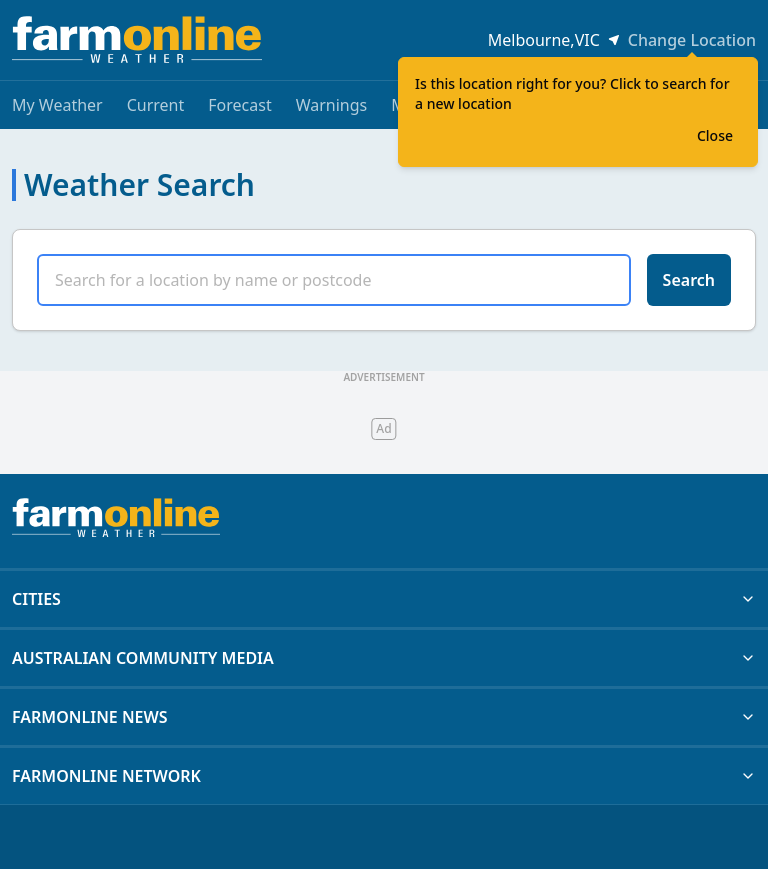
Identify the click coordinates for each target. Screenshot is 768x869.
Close (715, 135)
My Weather (57, 105)
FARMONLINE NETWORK (384, 776)
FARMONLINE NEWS (384, 717)
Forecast (239, 105)
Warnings (332, 105)
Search (689, 280)
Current (156, 105)
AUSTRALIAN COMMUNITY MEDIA (384, 658)
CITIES (384, 599)
